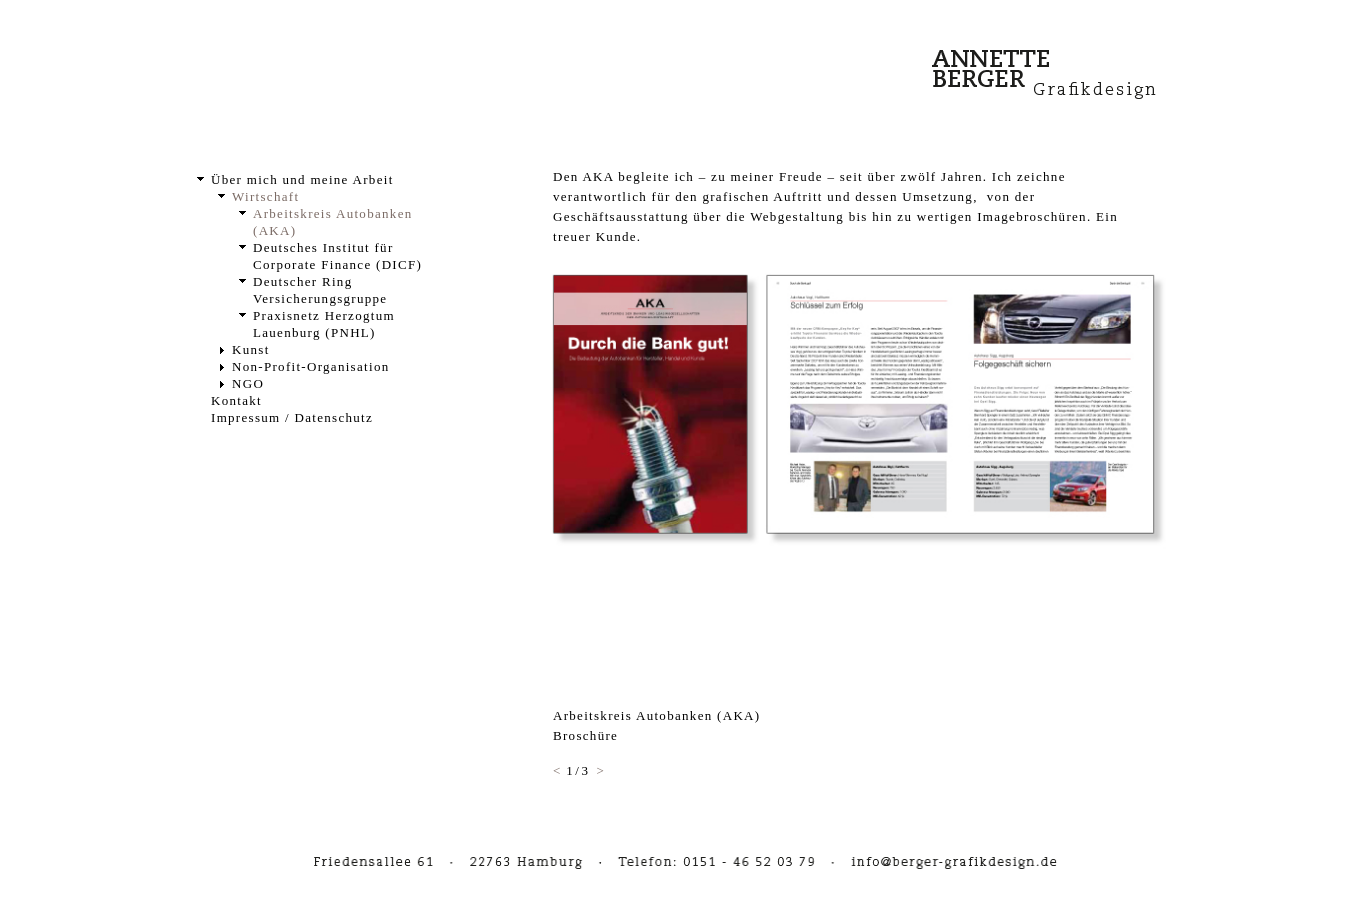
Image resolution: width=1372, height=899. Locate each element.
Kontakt (236, 400)
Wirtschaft (265, 196)
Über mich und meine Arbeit (302, 179)
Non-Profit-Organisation (310, 366)
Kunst (251, 349)
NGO (248, 383)
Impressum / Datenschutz (292, 417)
